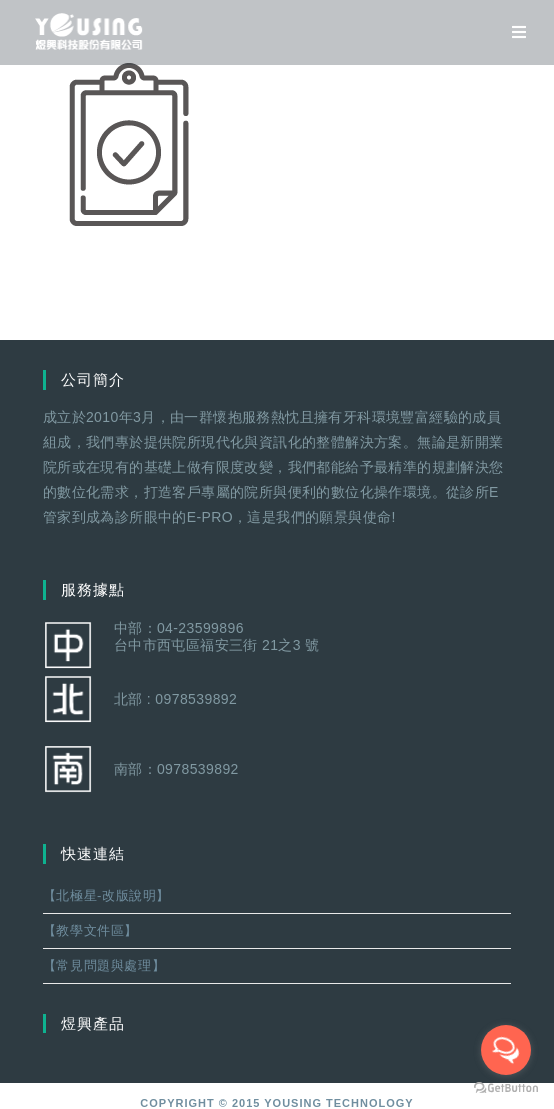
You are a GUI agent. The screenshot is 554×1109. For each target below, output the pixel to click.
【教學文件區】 (90, 930)
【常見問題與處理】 (104, 965)
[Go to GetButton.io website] (506, 1088)
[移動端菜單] (512, 32)
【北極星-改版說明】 (106, 895)
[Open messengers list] (506, 1050)
